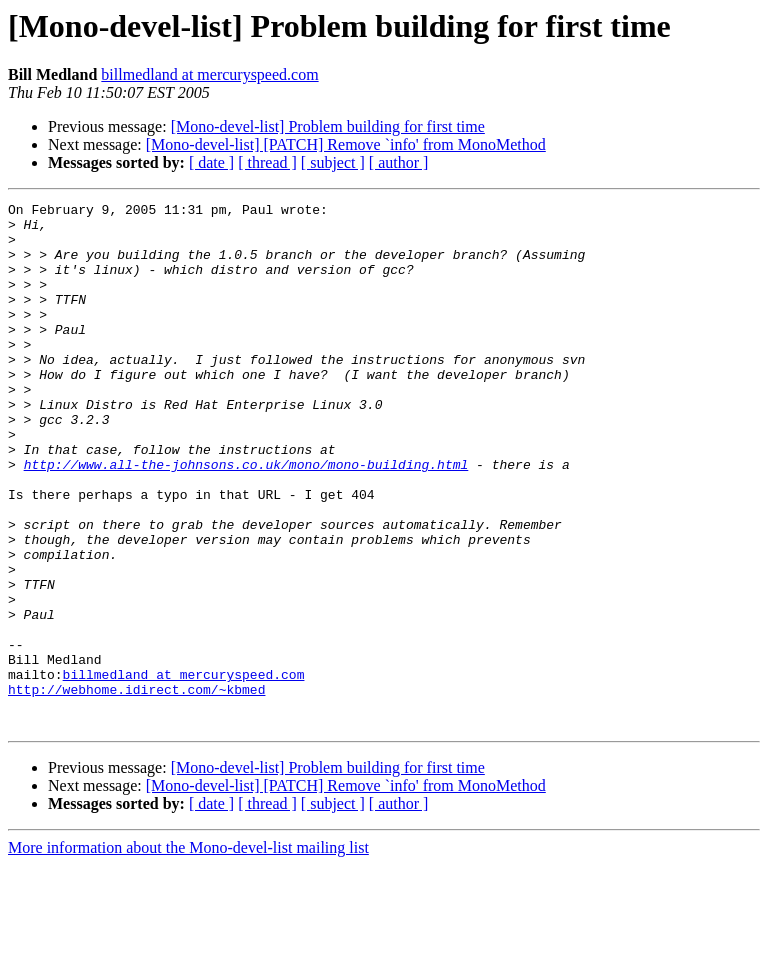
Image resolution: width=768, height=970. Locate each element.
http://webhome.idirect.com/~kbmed (136, 788)
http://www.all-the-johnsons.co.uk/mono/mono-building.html (246, 518)
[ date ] (211, 162)
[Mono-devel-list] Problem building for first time (328, 126)
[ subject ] (333, 162)
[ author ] (399, 162)
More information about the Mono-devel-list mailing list (188, 952)
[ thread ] (267, 162)
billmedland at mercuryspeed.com (209, 74)
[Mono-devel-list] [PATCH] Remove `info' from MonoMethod (346, 144)
